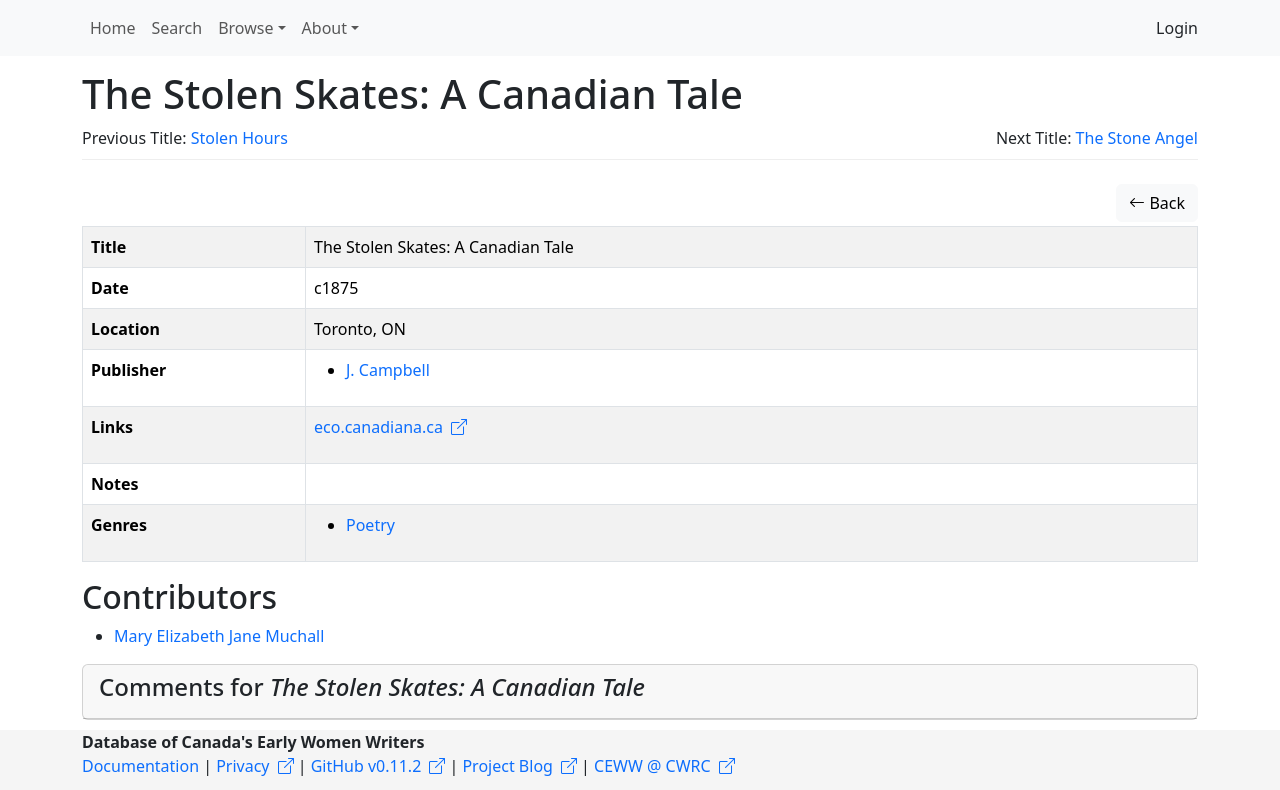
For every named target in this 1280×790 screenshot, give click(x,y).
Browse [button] (245, 28)
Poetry (370, 525)
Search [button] (177, 28)
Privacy (242, 766)
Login (1177, 28)
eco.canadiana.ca (378, 427)
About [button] (324, 28)
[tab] (640, 692)
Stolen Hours (239, 138)
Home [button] (113, 28)
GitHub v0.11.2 (366, 766)
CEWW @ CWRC (652, 766)
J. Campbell (388, 370)
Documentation (140, 766)
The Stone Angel (1137, 138)
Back (1157, 203)
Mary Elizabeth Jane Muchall (219, 636)
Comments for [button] (372, 686)
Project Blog (507, 766)
